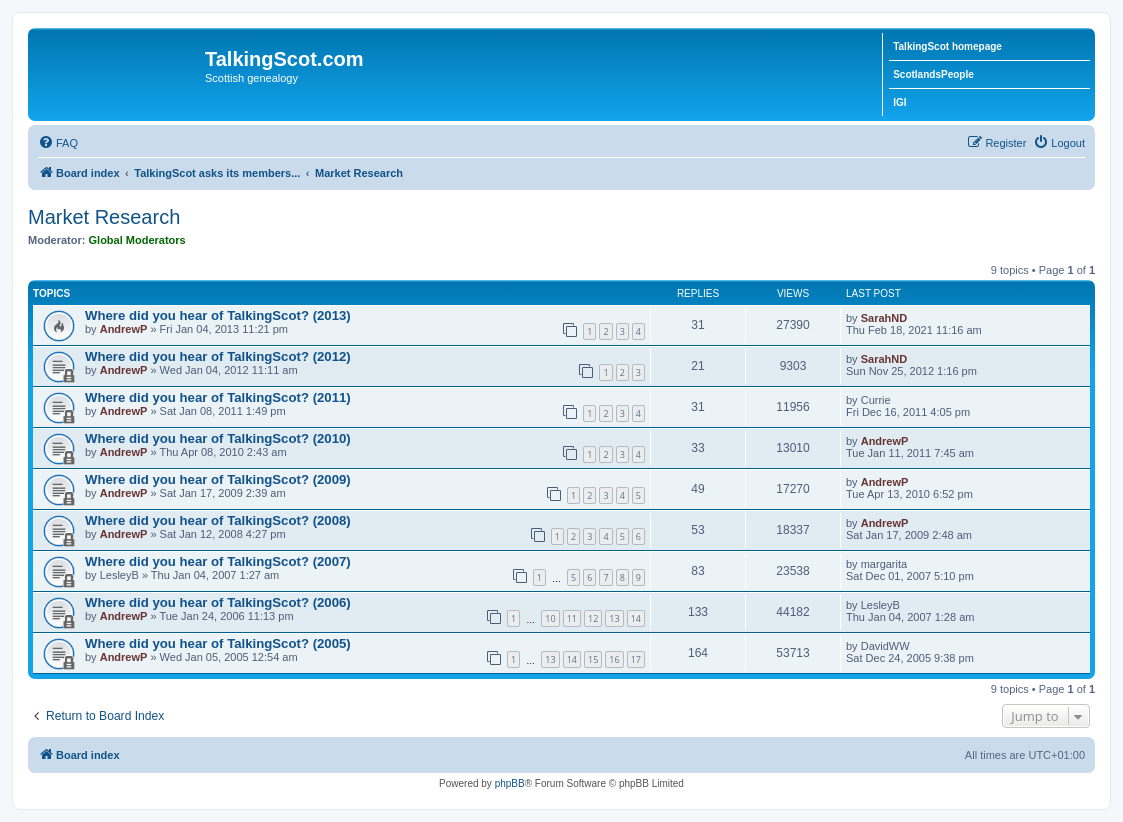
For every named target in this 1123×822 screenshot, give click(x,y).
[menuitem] (58, 143)
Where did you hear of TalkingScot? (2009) (218, 479)
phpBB (510, 783)
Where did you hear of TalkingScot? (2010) (218, 438)
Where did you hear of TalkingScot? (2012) (218, 356)
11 (572, 618)
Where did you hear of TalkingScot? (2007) (218, 561)
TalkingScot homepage (947, 46)
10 (550, 618)
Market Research (104, 217)
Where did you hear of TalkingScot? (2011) (218, 397)
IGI (899, 102)
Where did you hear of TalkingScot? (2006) (218, 602)
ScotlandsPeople (933, 74)
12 (593, 618)
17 (636, 659)
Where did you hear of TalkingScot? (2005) (218, 643)
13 (614, 618)
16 (614, 659)
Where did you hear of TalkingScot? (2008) (218, 520)
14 (636, 618)
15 (593, 659)
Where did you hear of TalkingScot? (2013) (218, 315)
